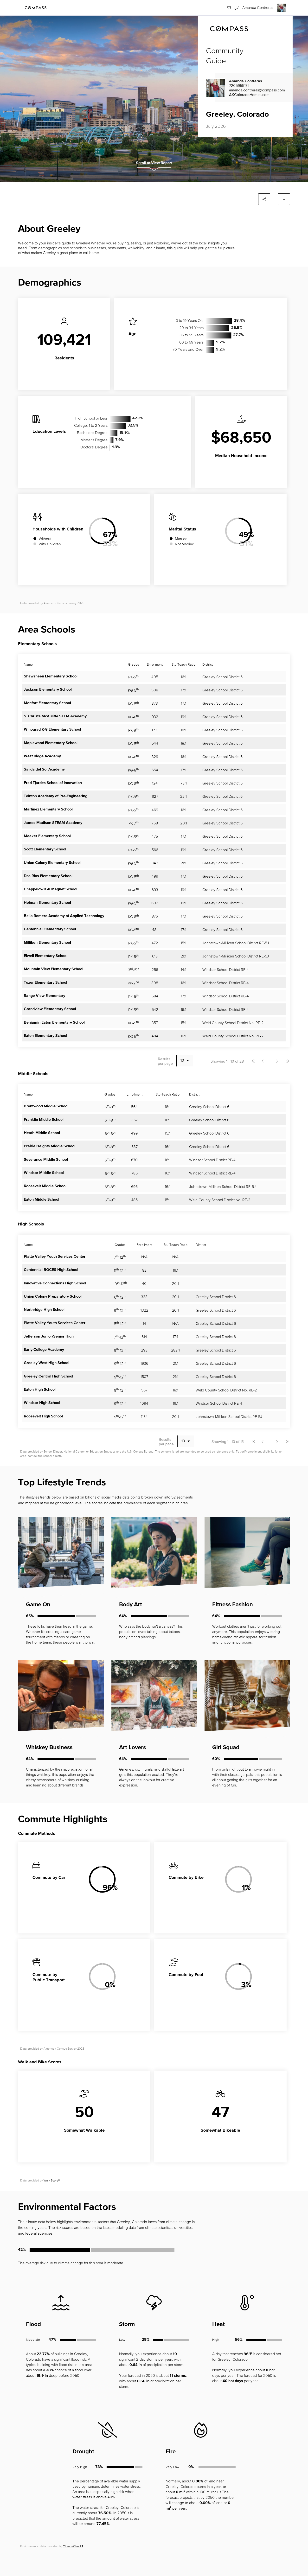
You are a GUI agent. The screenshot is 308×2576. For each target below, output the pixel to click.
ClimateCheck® (73, 2546)
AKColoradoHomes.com (249, 95)
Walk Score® (52, 2180)
